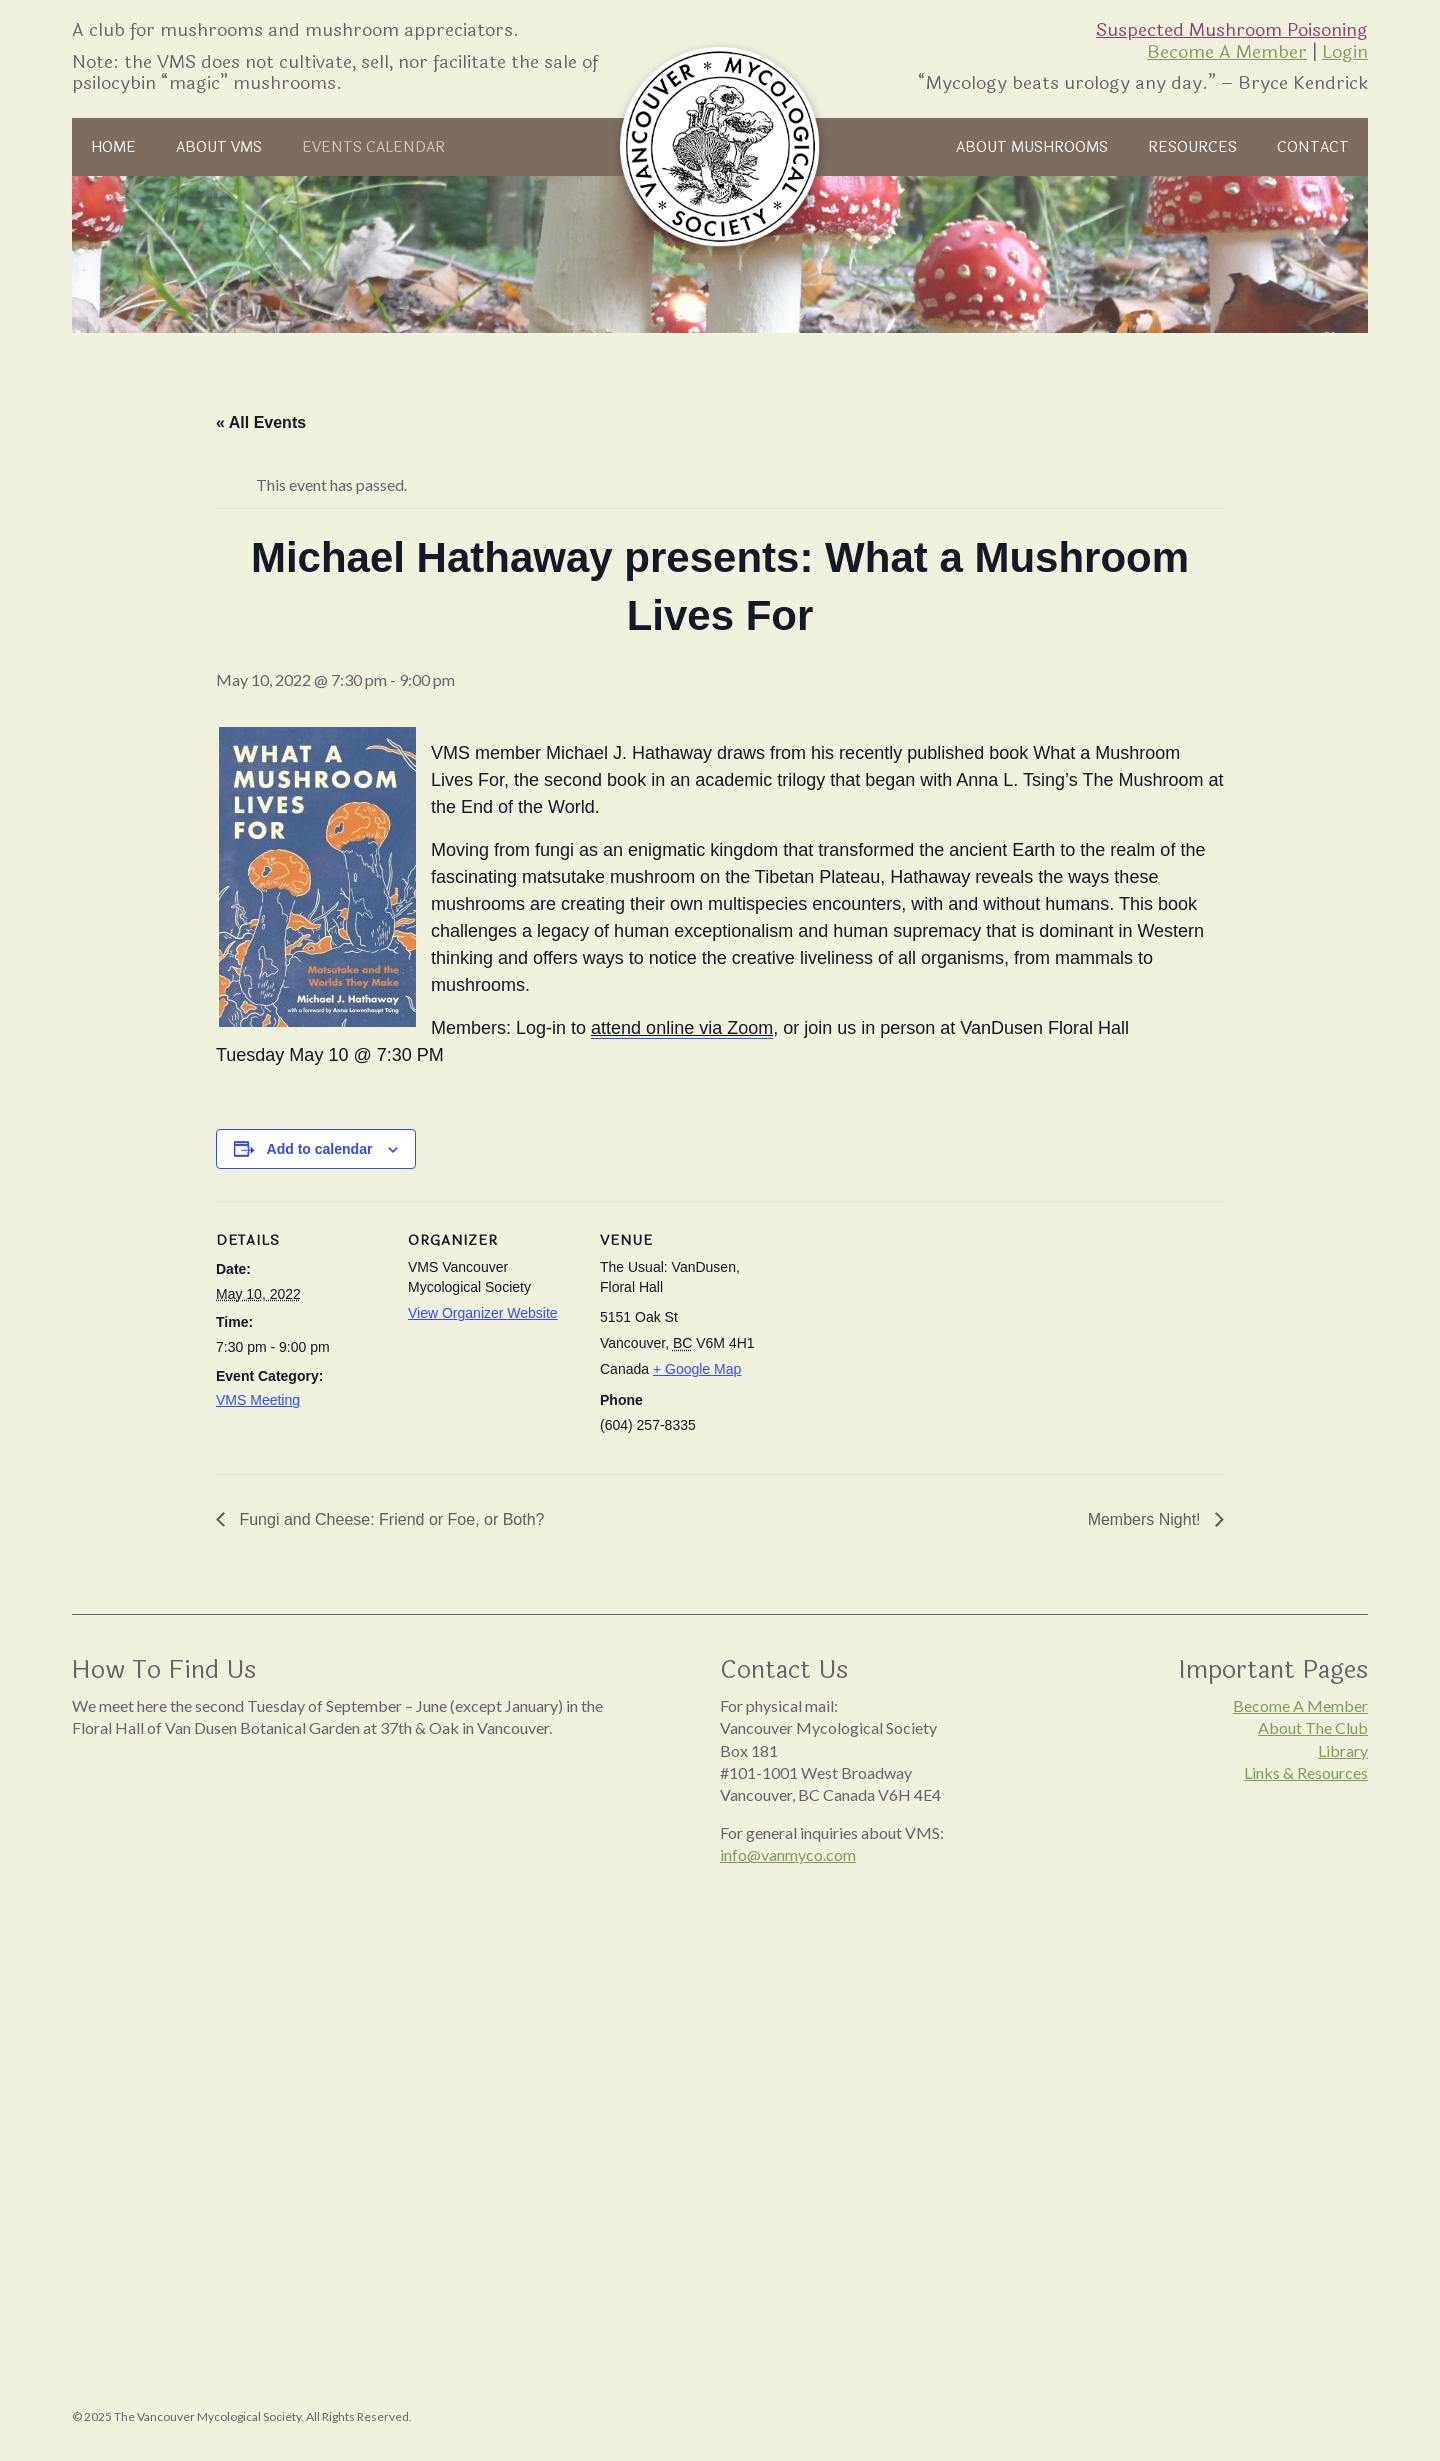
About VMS (227, 147)
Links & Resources (1306, 1772)
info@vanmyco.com (788, 1854)
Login (1345, 52)
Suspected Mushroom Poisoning (1232, 30)
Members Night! (1146, 1519)
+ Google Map (697, 1369)
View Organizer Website (483, 1313)
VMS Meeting (258, 1400)
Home (116, 147)
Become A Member (1227, 52)
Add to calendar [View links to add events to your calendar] (320, 1149)
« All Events (261, 422)
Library (1343, 1750)
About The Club (1313, 1727)
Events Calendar (389, 147)
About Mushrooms (1018, 147)
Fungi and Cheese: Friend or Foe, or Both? (390, 1519)
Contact (1311, 147)
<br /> (356, 1955)
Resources (1187, 147)
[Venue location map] (897, 1338)
